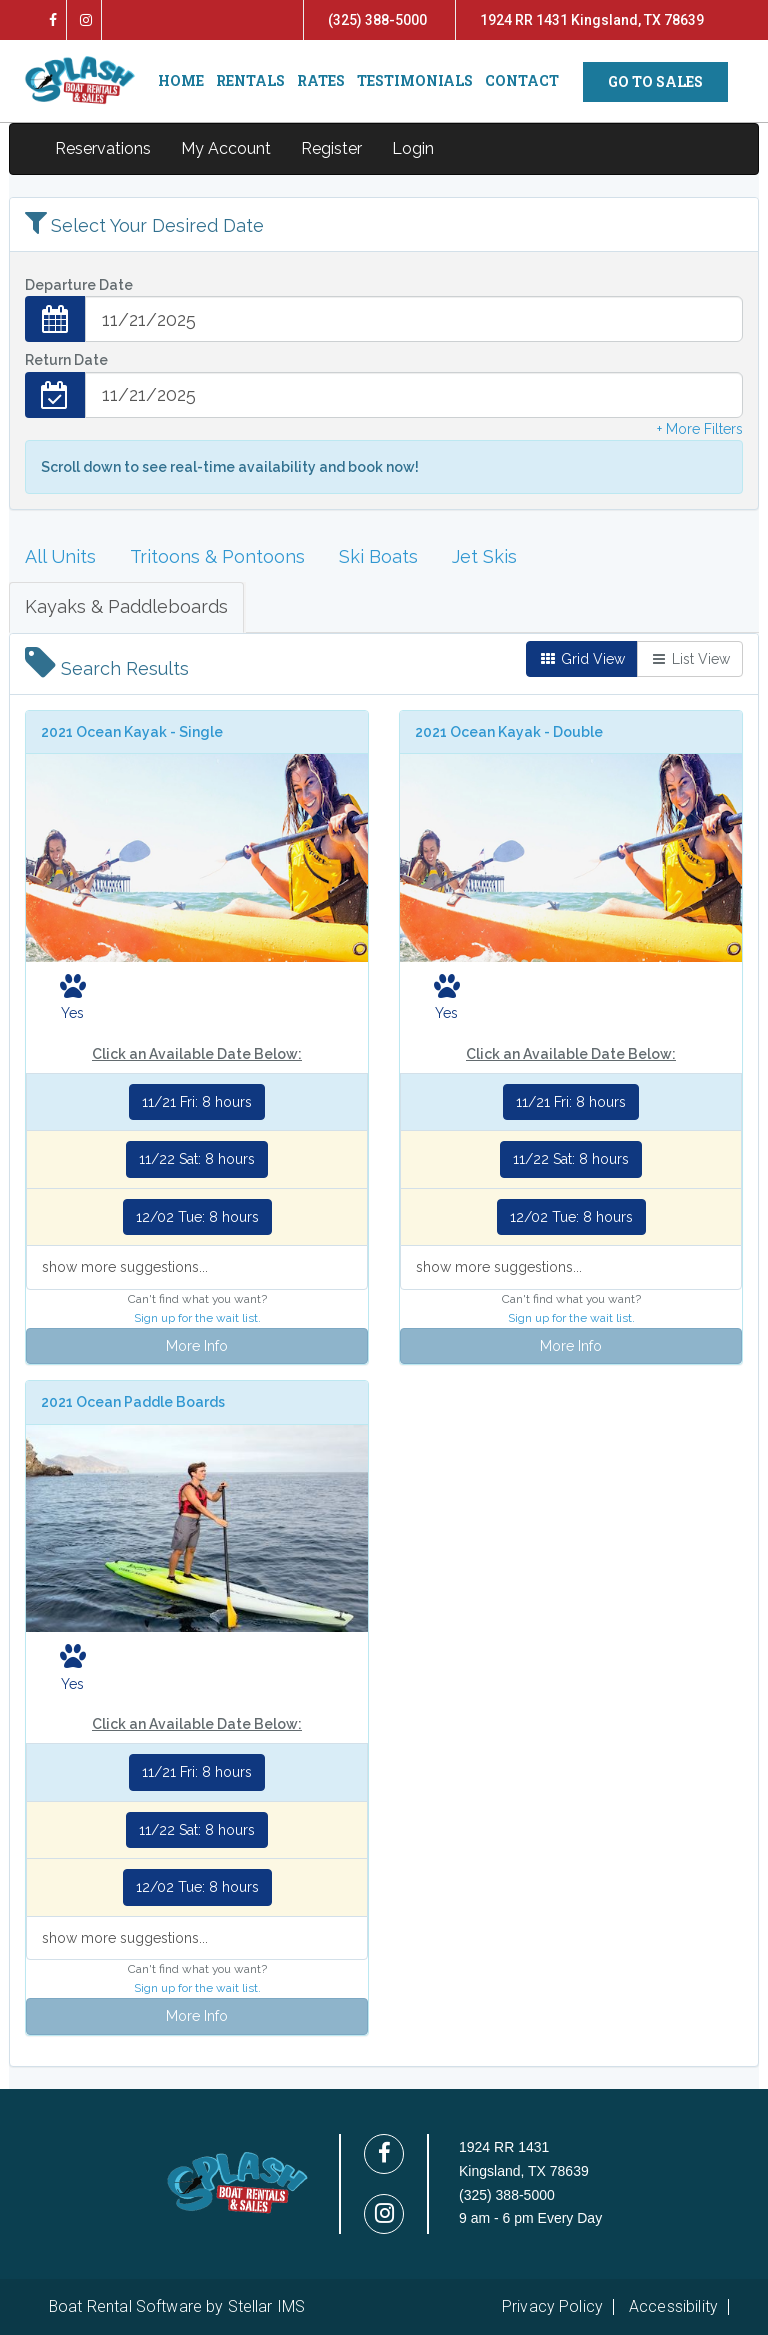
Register (331, 148)
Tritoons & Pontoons (217, 556)
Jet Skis (484, 556)
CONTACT (522, 80)
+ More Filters (700, 429)
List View (690, 659)
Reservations (103, 148)
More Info (197, 1346)
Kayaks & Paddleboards (126, 606)
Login (413, 148)
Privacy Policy (552, 2306)
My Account (226, 148)
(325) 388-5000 (377, 20)
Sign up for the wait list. (197, 1318)
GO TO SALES (655, 81)
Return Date (66, 360)
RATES (321, 80)
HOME (181, 80)
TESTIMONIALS (415, 80)
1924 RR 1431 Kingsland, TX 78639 (592, 20)
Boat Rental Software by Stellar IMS (177, 2306)
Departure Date (79, 285)
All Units (60, 556)
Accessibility (673, 2306)
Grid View (582, 659)
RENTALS (250, 80)
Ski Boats (378, 556)
